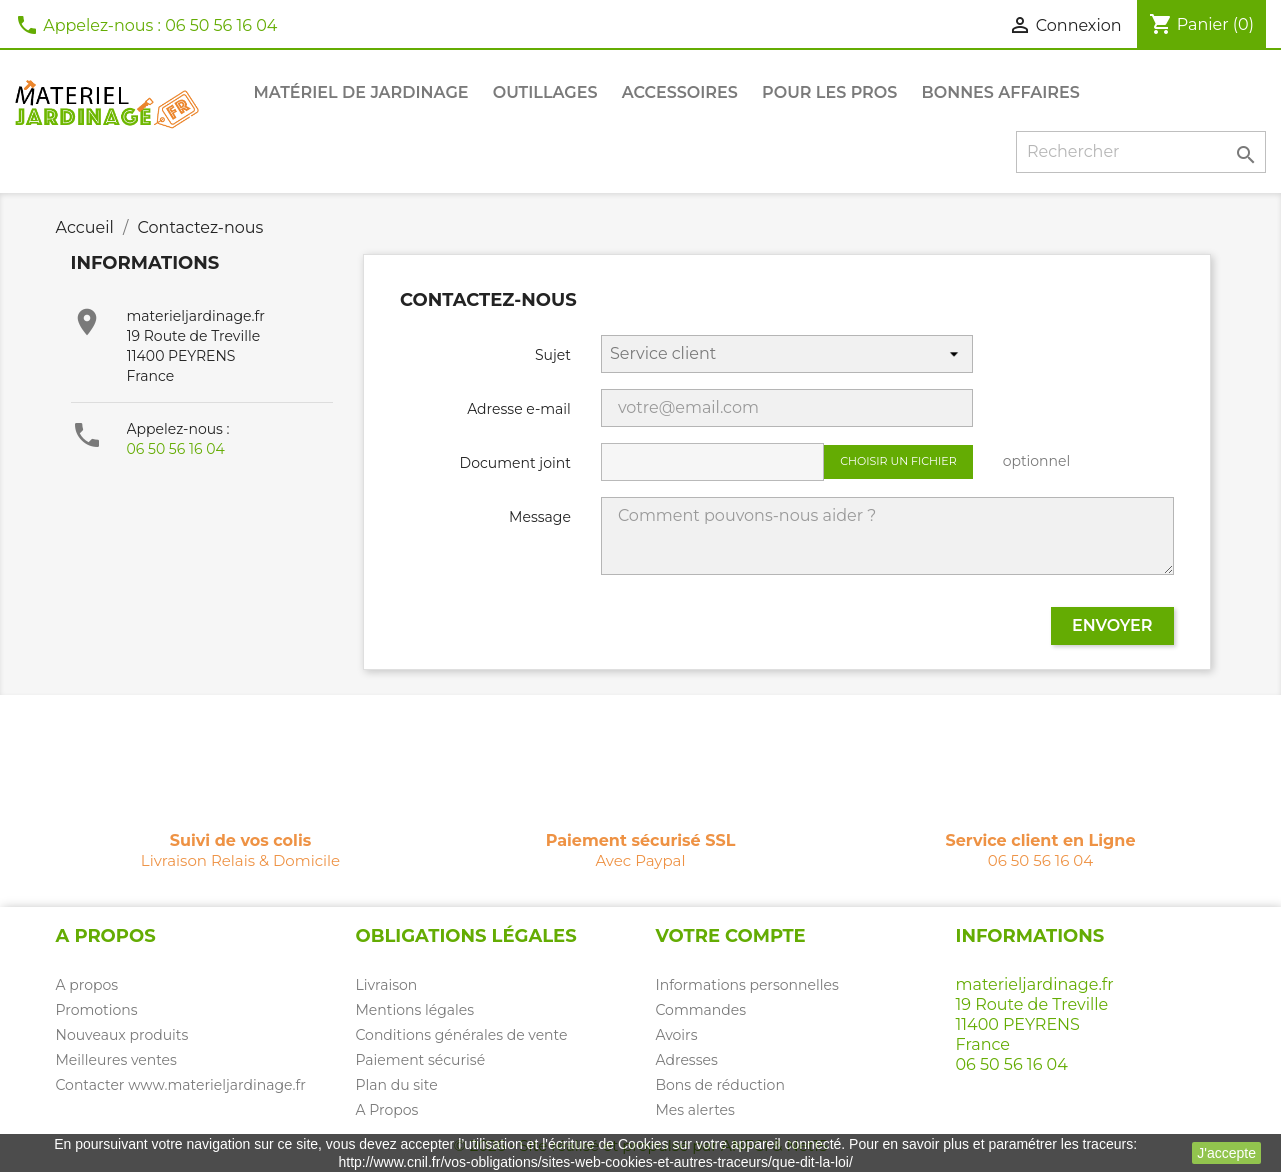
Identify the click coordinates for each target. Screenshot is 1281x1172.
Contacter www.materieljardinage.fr (181, 1085)
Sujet (553, 355)
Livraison (387, 985)
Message (540, 517)
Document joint (515, 463)
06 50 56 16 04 (176, 449)
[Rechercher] (1141, 152)
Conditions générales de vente (462, 1035)
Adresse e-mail (519, 409)
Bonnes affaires (1001, 92)
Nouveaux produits (122, 1035)
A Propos (387, 1110)
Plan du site (397, 1085)
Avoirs (677, 1035)
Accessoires (680, 92)
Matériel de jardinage (361, 92)
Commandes (701, 1010)
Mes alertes (695, 1110)
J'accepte (1226, 1153)
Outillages (545, 92)
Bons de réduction (720, 1085)
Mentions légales (415, 1010)
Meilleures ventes (116, 1060)
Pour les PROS (829, 92)
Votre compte (731, 936)
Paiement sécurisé (421, 1060)
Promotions (97, 1010)
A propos (87, 985)
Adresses (687, 1060)
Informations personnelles (747, 985)
